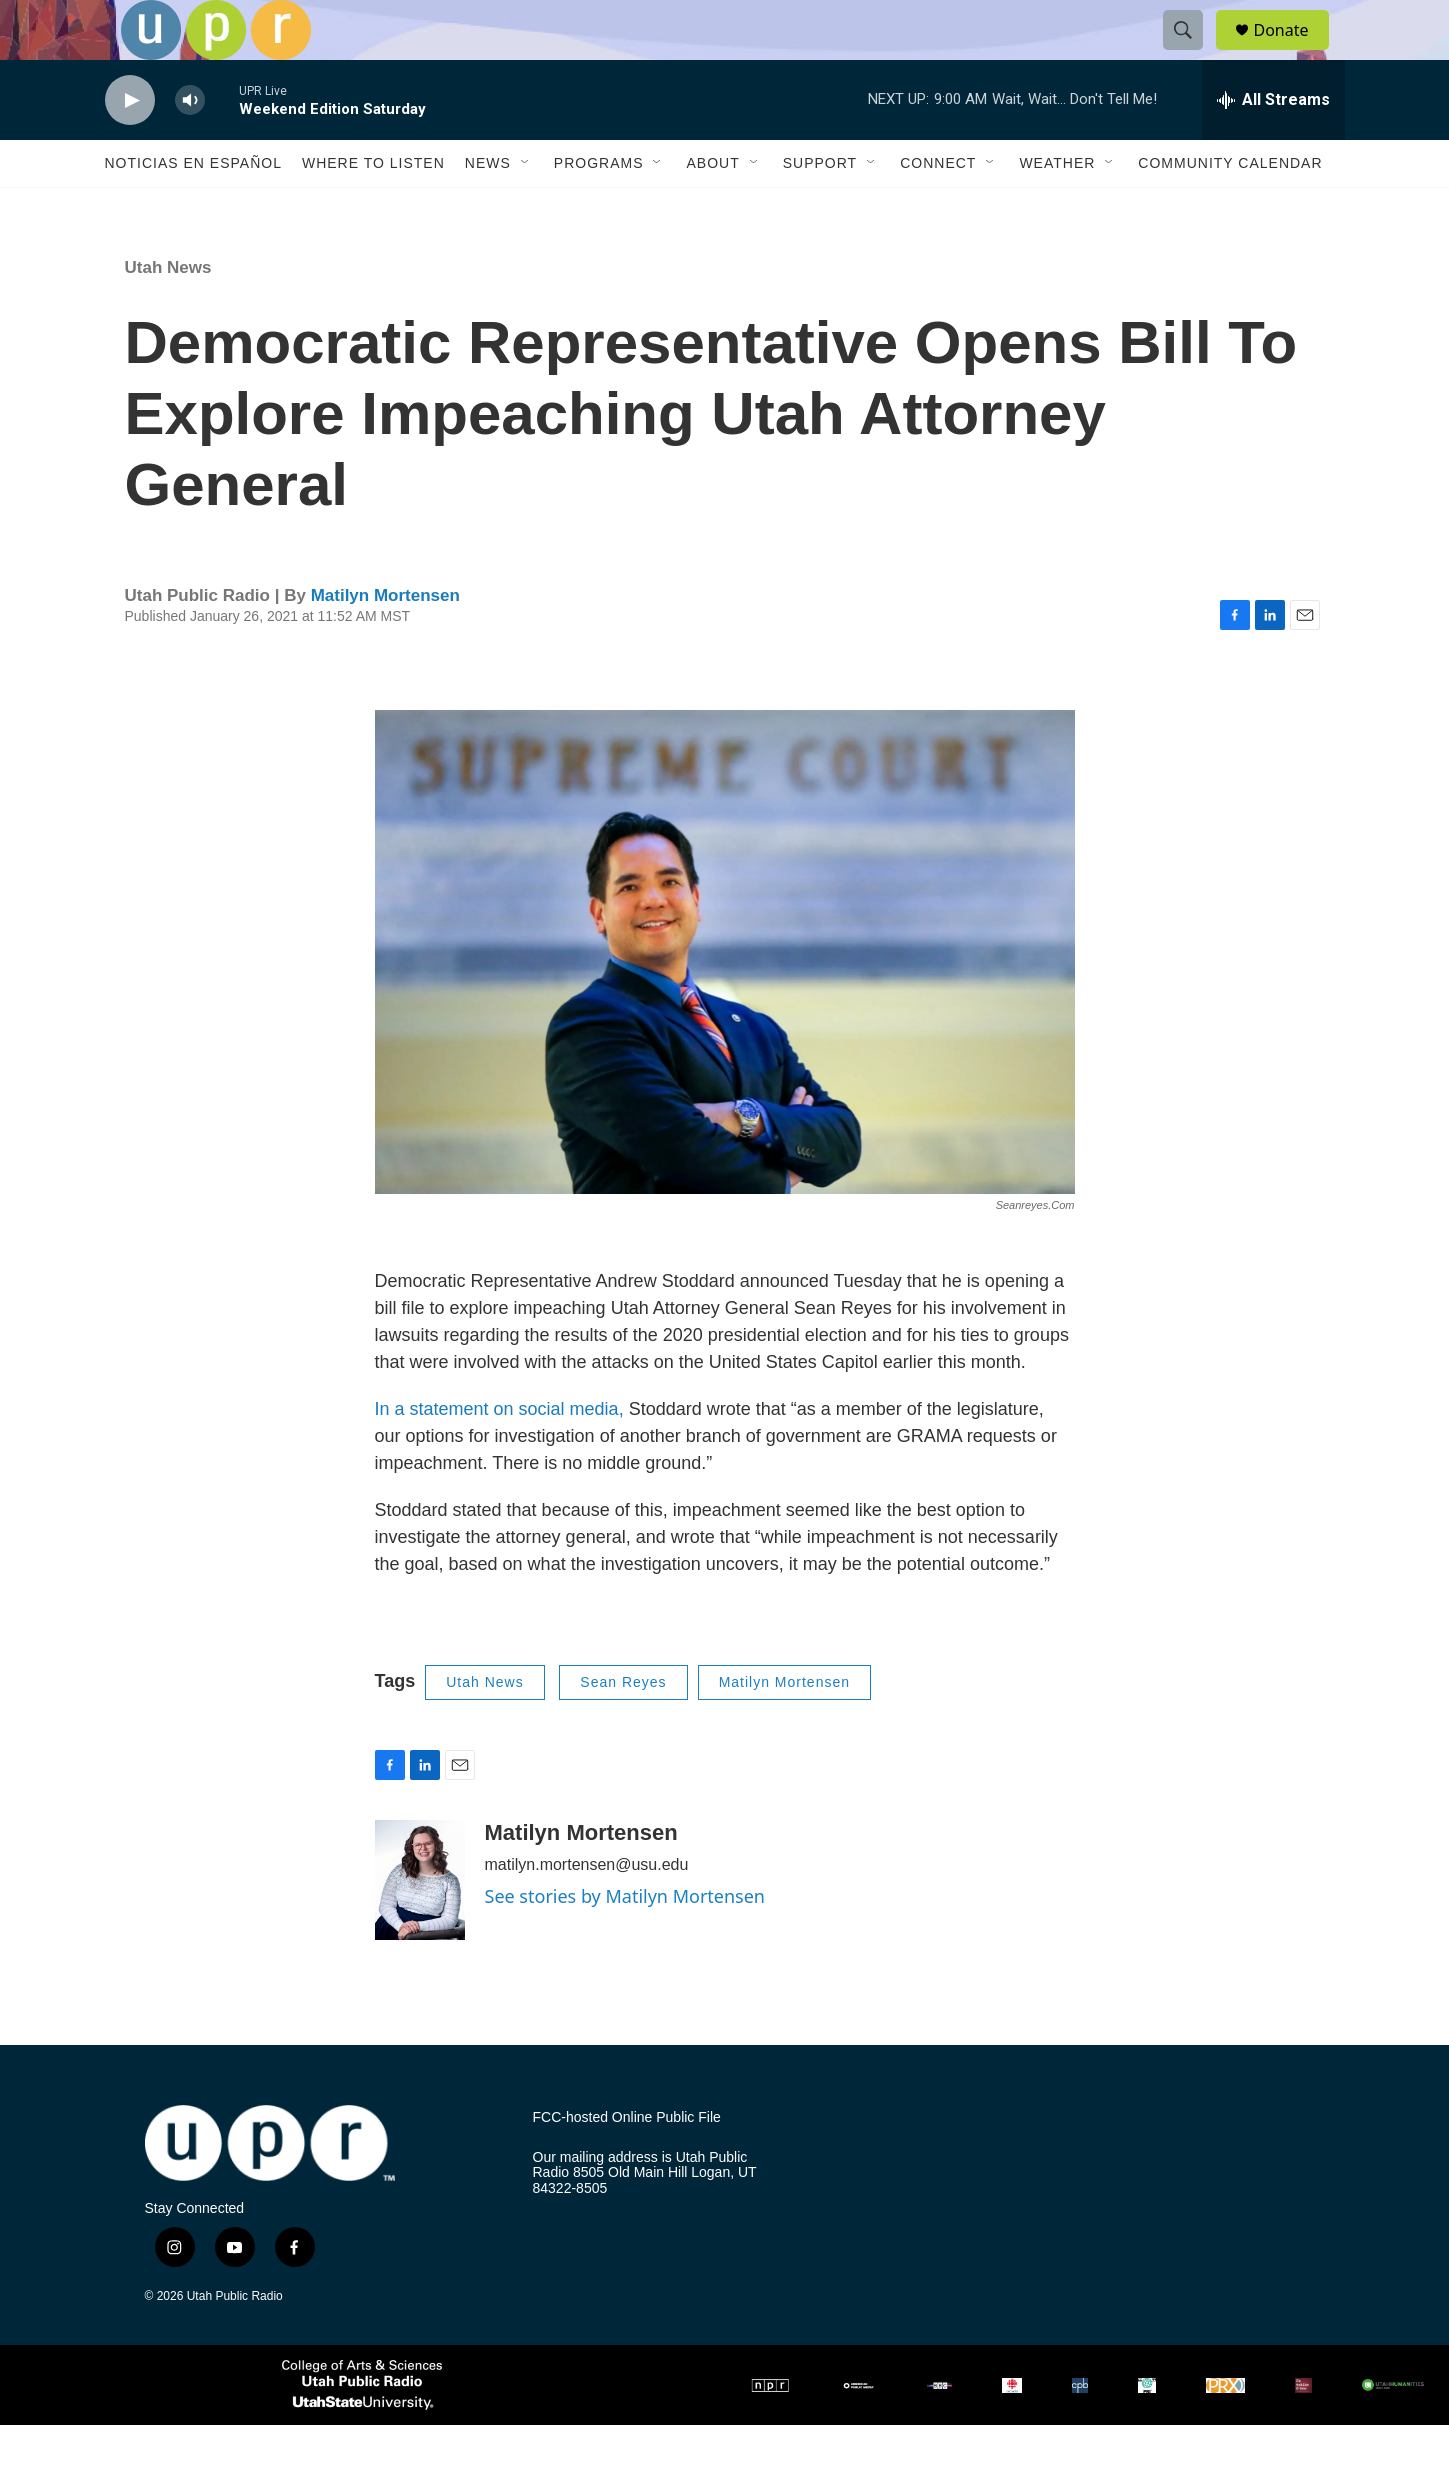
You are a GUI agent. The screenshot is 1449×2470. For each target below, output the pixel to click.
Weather (1057, 208)
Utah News (168, 312)
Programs (599, 208)
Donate (1294, 52)
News (488, 208)
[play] (130, 145)
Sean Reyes (623, 1727)
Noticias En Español (193, 208)
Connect (938, 208)
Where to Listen (373, 208)
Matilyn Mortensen (385, 640)
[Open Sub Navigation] (526, 208)
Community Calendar (1230, 208)
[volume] (190, 145)
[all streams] (1273, 145)
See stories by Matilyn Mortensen (625, 1941)
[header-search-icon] (1193, 53)
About (712, 208)
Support (820, 208)
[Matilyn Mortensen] (420, 1925)
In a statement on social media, (499, 1454)
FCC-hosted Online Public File (627, 2162)
